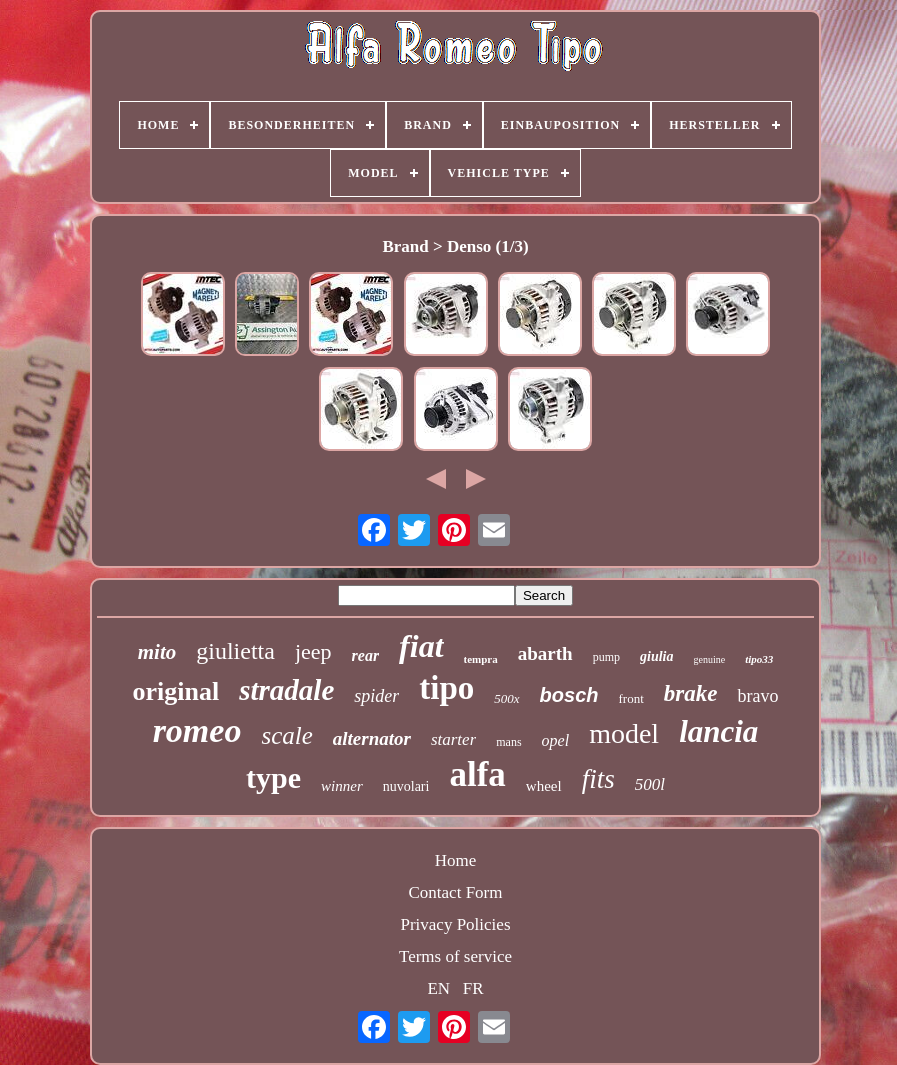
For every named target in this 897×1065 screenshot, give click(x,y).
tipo (446, 688)
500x (506, 698)
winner (342, 786)
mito (157, 652)
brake (691, 693)
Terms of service (455, 956)
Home (456, 860)
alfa (477, 774)
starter (453, 739)
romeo (197, 730)
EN (438, 988)
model (624, 733)
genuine (709, 659)
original (176, 691)
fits (598, 779)
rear (366, 655)
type (273, 777)
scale (286, 735)
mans (508, 742)
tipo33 (759, 659)
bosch (569, 695)
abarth (545, 653)
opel (556, 740)
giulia (656, 656)
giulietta (235, 651)
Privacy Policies (455, 924)
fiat (421, 646)
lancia (718, 731)
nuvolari (406, 786)
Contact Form (456, 892)
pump (606, 657)
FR (473, 988)
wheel (544, 786)
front (631, 698)
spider (376, 696)
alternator (372, 738)
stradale (286, 690)
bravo (757, 696)
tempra (481, 659)
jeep (313, 651)
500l (650, 784)
